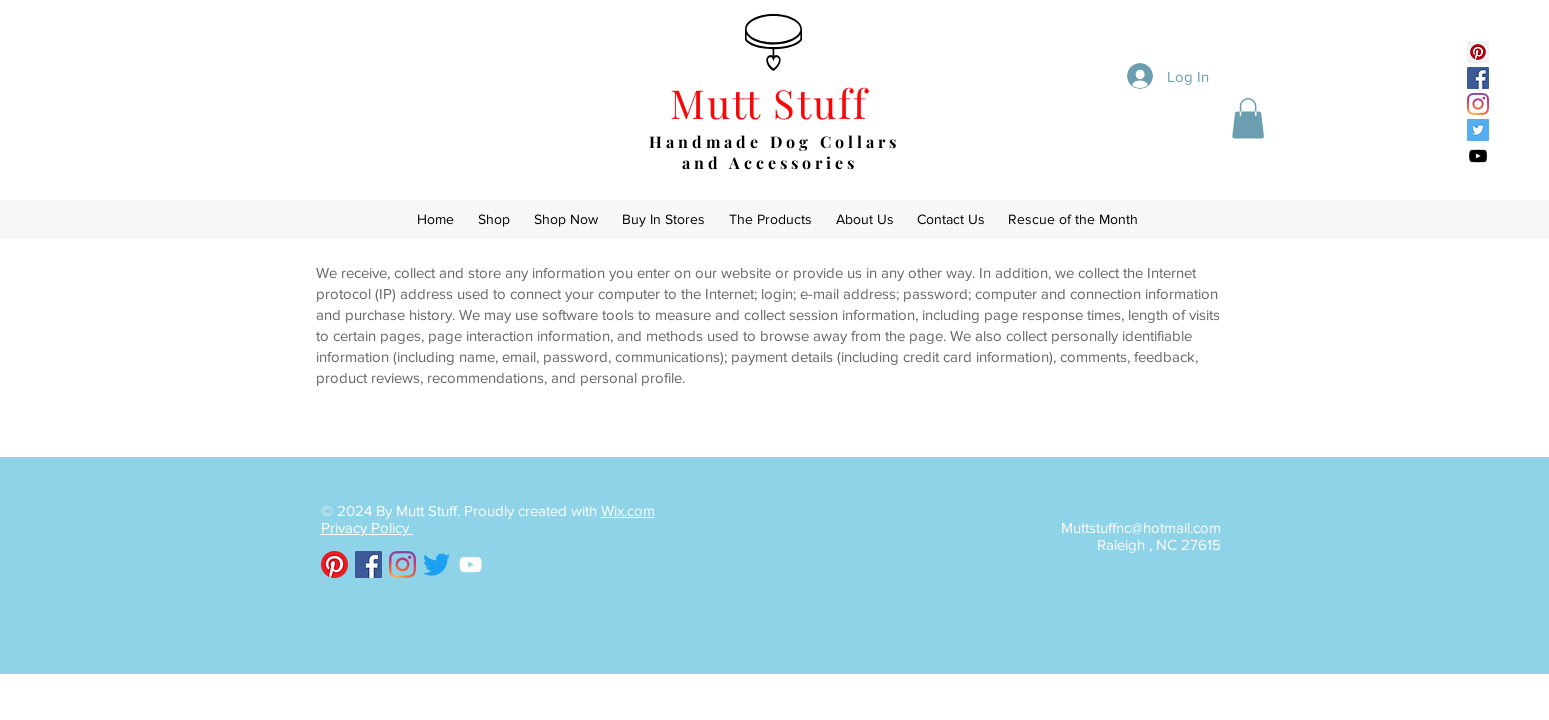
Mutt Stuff (775, 102)
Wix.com (628, 510)
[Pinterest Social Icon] (1478, 52)
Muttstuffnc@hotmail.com (1141, 527)
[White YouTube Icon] (470, 564)
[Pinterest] (334, 564)
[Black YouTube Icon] (1478, 156)
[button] (1248, 118)
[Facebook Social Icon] (1478, 78)
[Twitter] (436, 564)
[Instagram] (1478, 104)
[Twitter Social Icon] (1478, 130)
